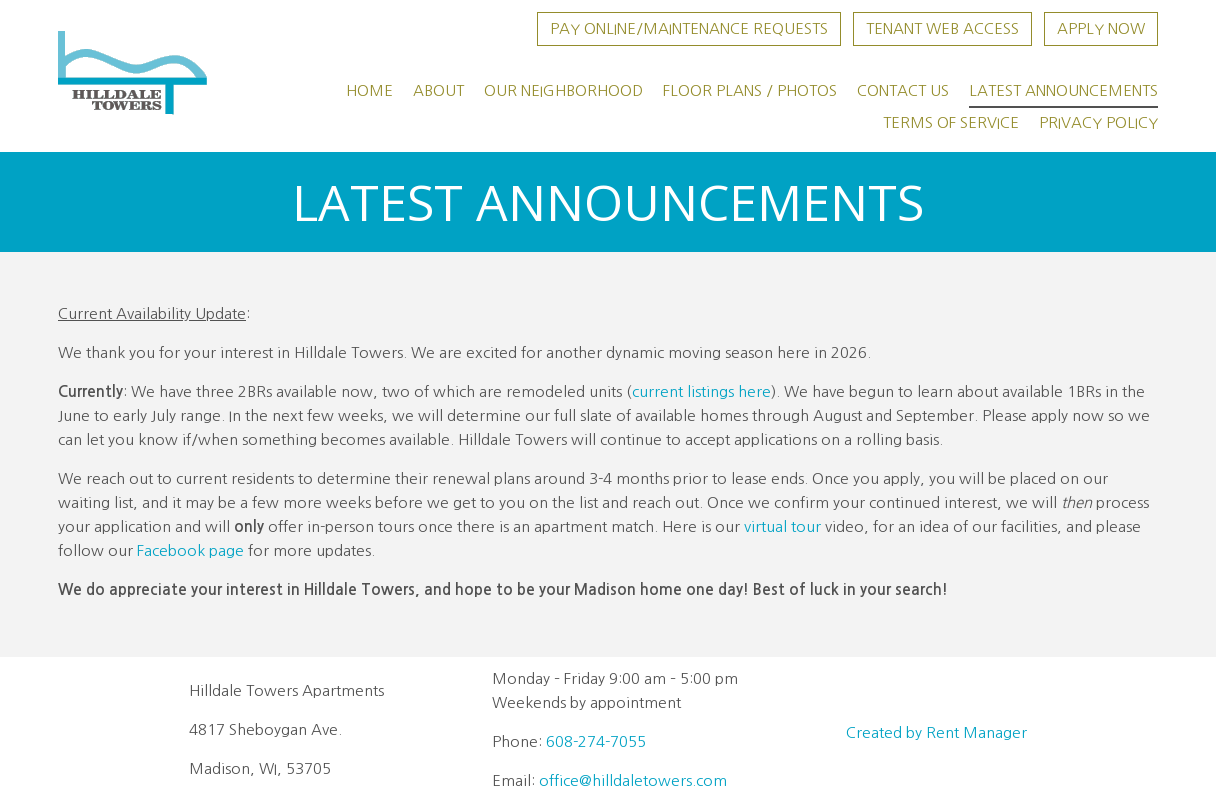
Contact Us (903, 90)
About (438, 90)
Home (369, 90)
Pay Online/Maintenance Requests (689, 28)
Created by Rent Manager (936, 732)
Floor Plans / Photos (750, 90)
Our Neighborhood (563, 90)
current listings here (701, 391)
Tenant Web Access (942, 28)
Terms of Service (951, 122)
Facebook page (190, 550)
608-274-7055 (596, 741)
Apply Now (1101, 28)
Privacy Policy (1098, 122)
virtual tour (782, 526)
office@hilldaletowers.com (633, 780)
